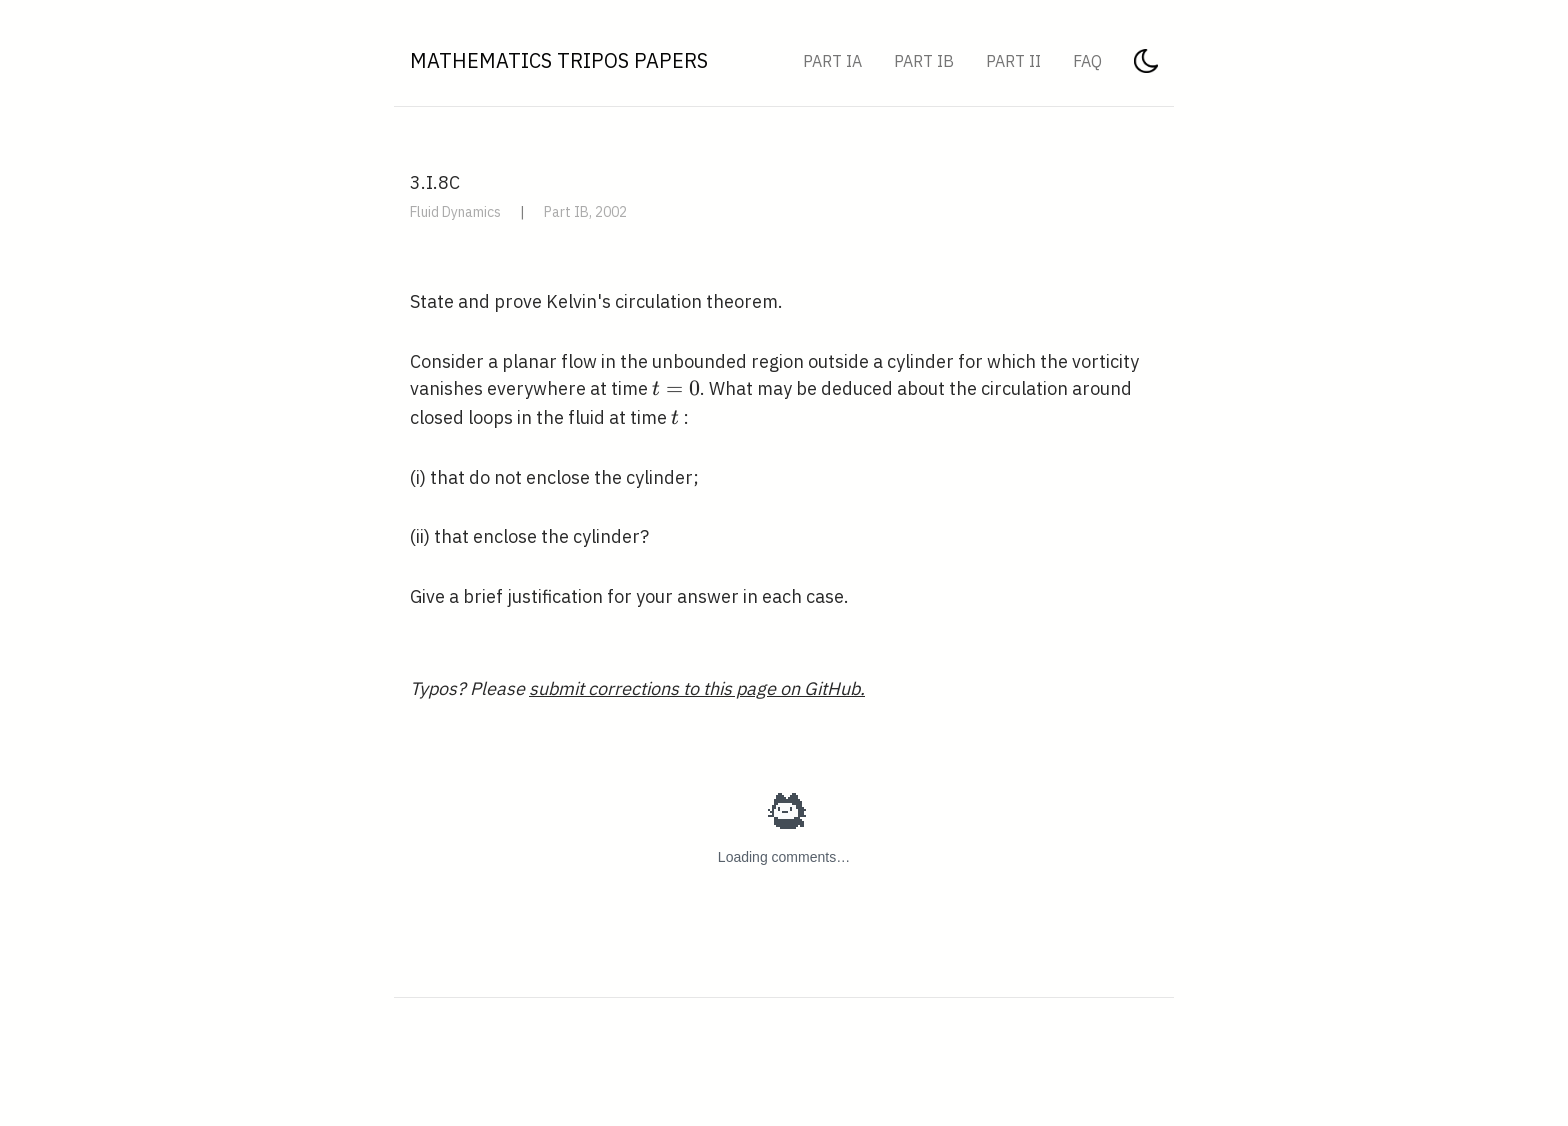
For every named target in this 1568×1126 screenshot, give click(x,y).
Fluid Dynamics (455, 212)
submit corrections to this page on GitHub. (697, 688)
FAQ (1087, 61)
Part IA (832, 61)
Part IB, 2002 (585, 212)
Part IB (924, 61)
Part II (1013, 61)
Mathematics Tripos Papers (559, 60)
